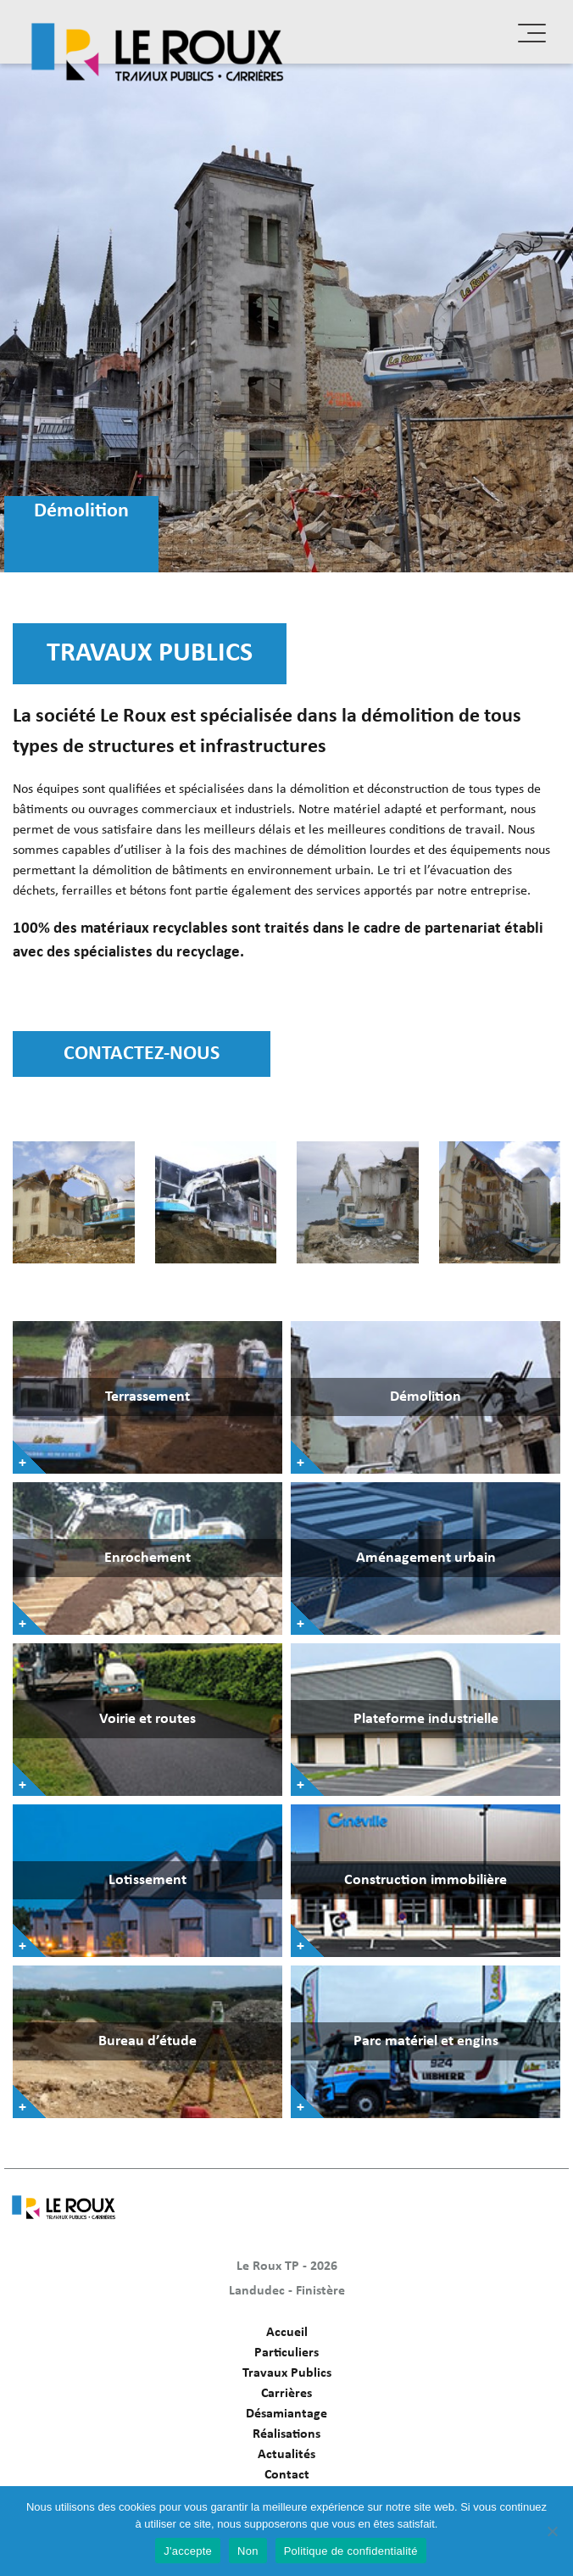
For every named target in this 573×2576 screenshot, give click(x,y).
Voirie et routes (147, 1719)
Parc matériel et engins (425, 2041)
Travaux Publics (286, 2373)
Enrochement (147, 1558)
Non (248, 2551)
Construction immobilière (425, 1880)
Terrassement (147, 1397)
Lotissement (147, 1880)
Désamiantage (286, 2414)
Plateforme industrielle (425, 1719)
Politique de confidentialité (351, 2551)
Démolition (425, 1397)
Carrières (286, 2393)
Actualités (286, 2455)
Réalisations (286, 2434)
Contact (286, 2475)
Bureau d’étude (147, 2041)
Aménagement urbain (426, 1558)
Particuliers (286, 2353)
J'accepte (188, 2551)
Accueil (287, 2332)
